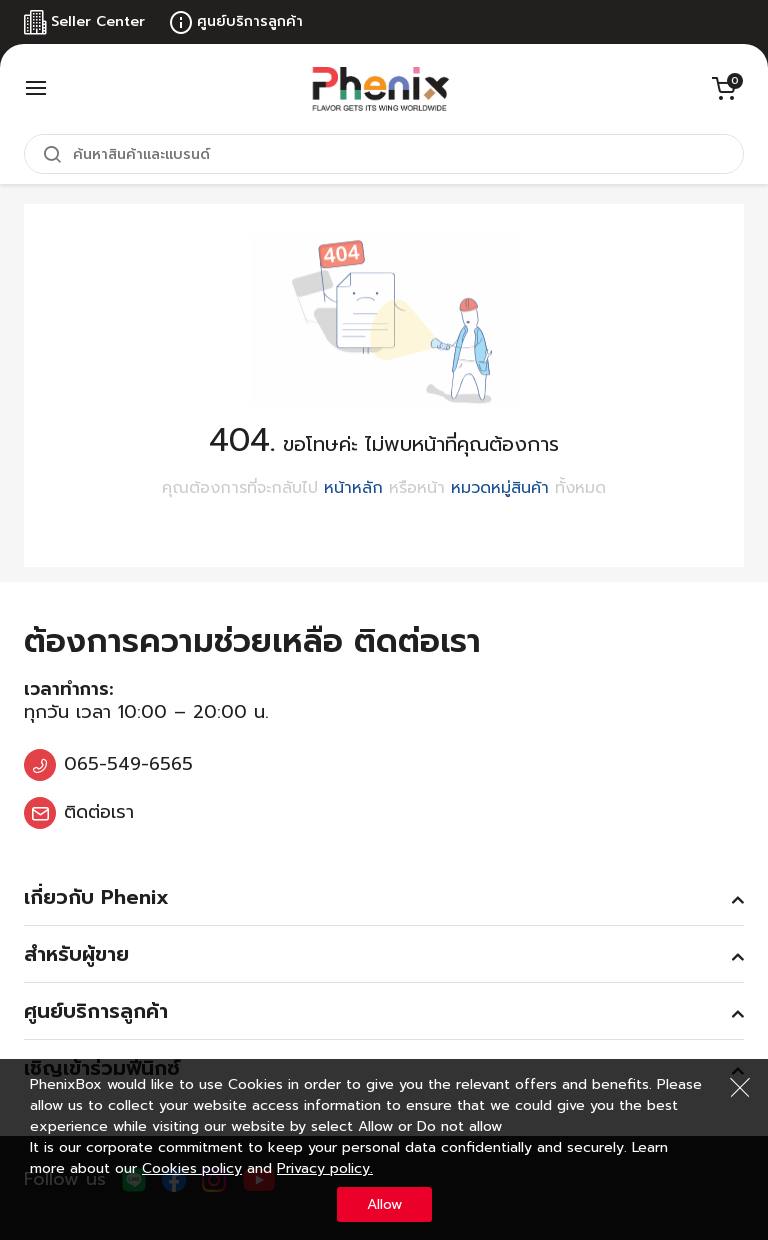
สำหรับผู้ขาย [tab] (76, 954)
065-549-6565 (128, 764)
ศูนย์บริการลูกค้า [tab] (96, 1011)
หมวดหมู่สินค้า (500, 488)
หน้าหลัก (353, 488)
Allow (384, 1204)
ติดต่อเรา (99, 812)
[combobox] (384, 154)
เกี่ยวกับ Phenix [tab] (96, 897)
